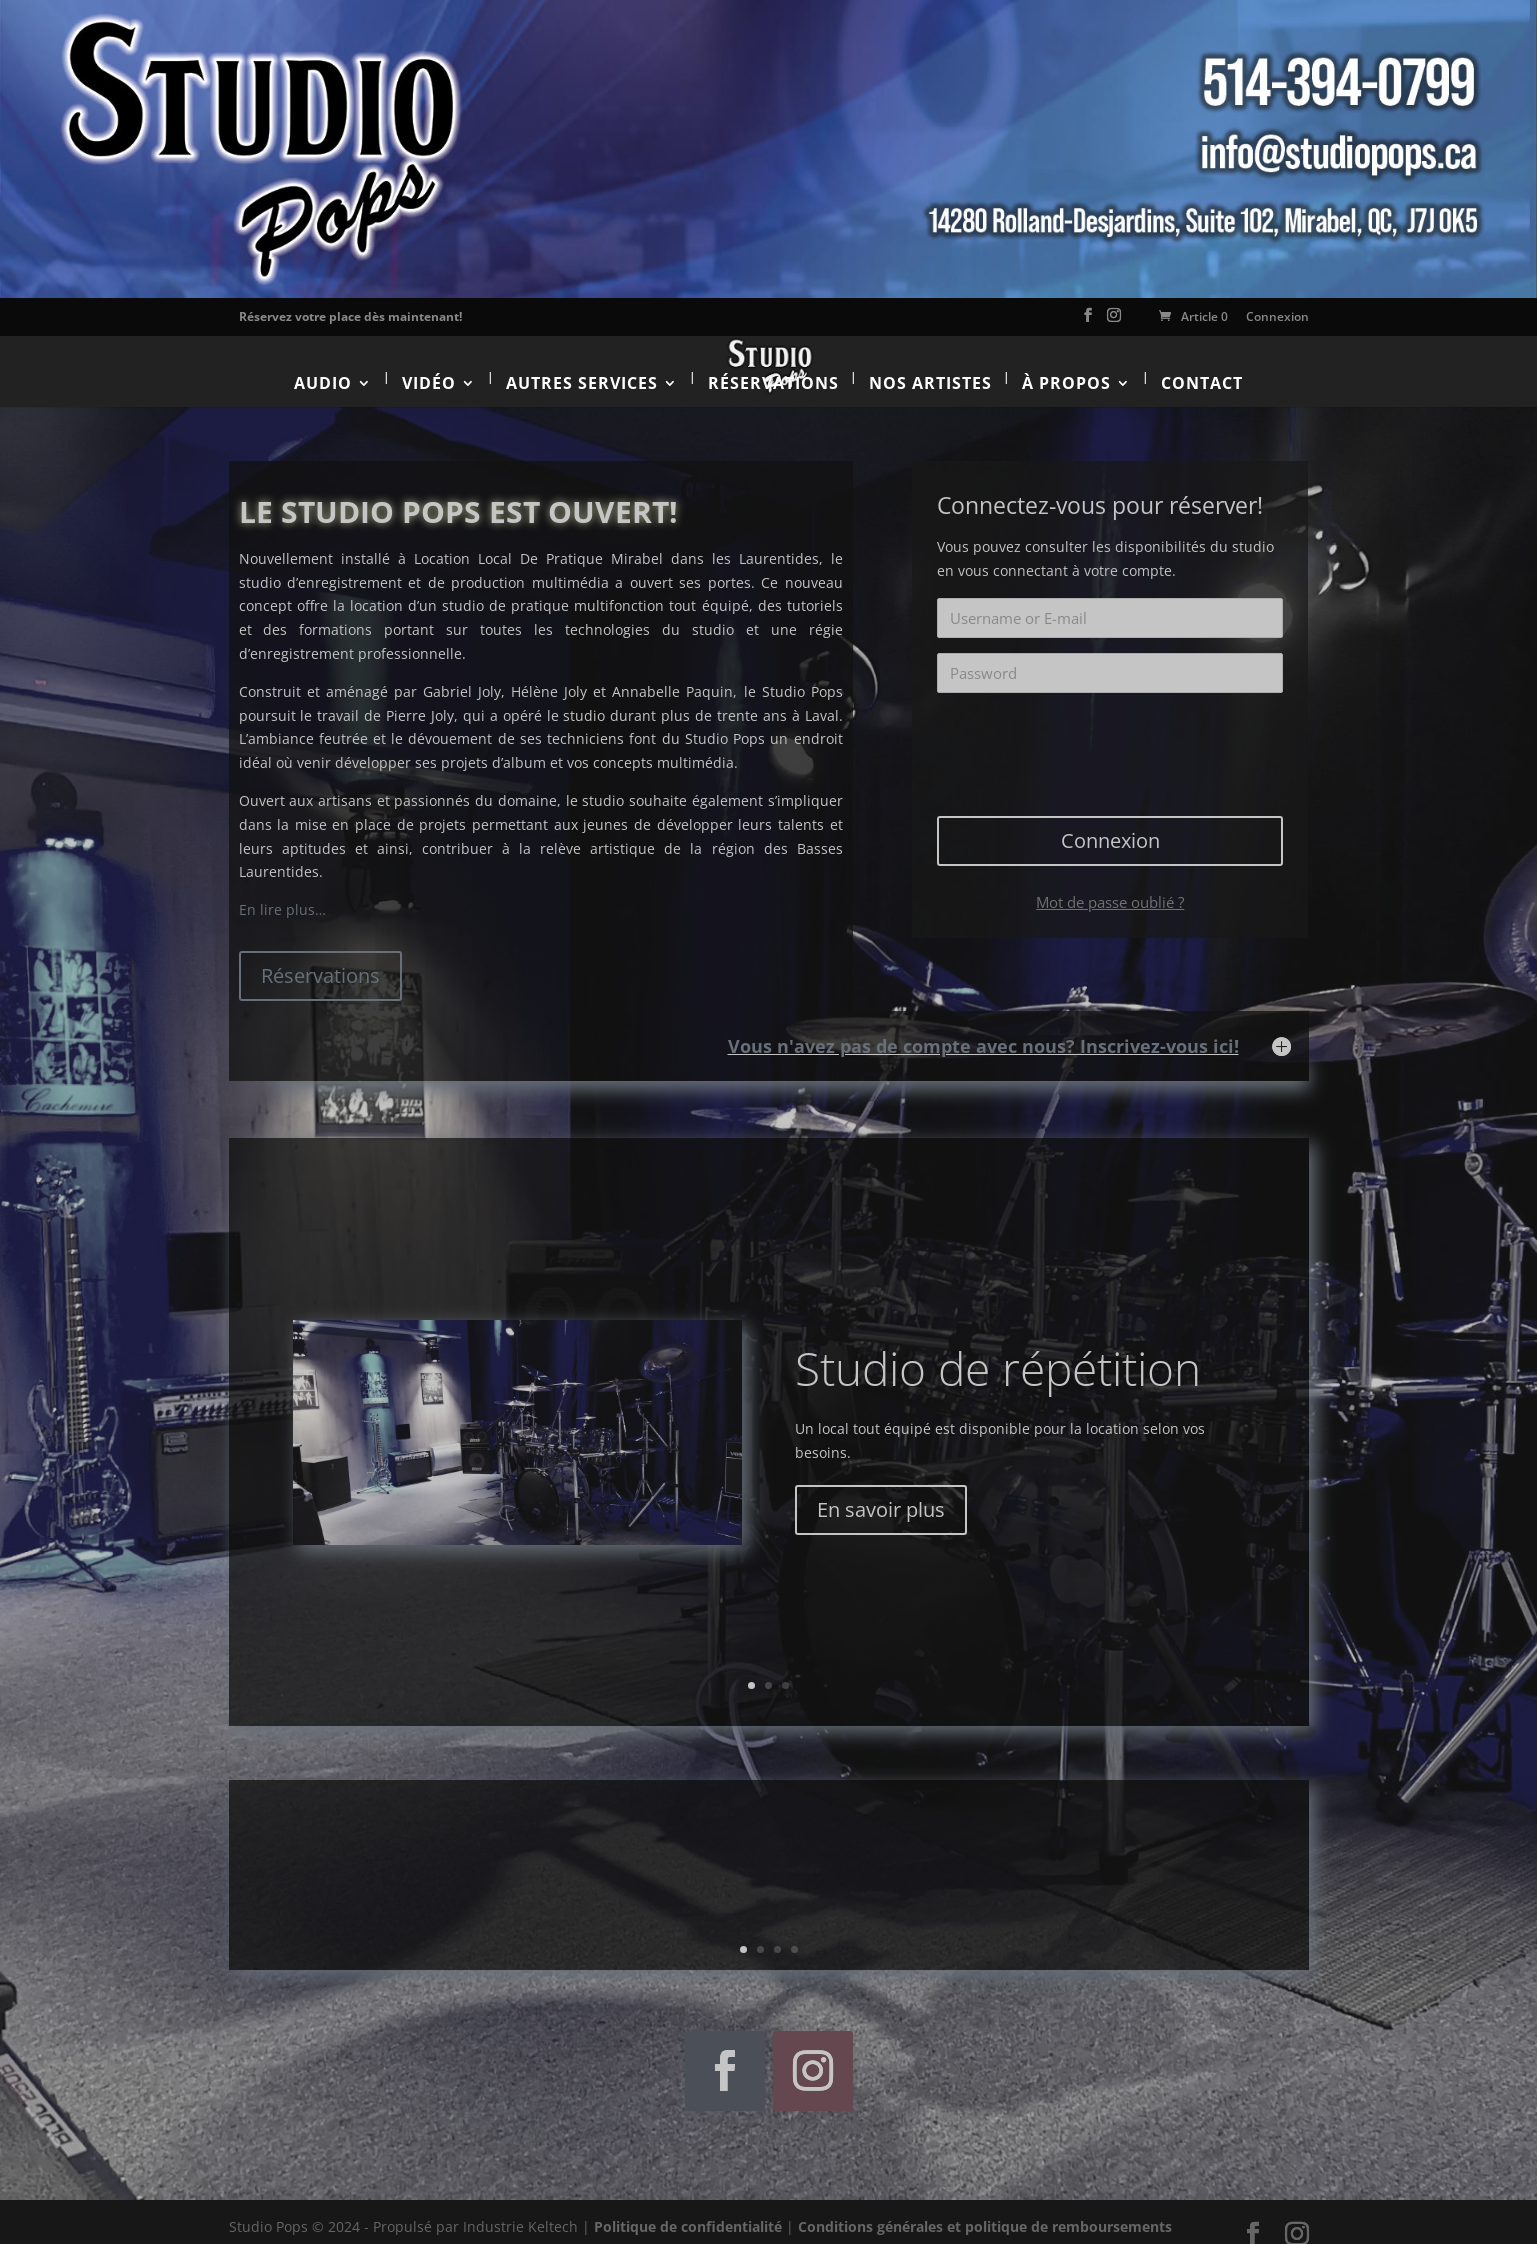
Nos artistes (930, 366)
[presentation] (1112, 730)
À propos (1066, 366)
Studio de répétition (998, 1352)
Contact (1202, 366)
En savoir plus (881, 1492)
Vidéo (429, 366)
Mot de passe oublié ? (1110, 885)
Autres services (582, 366)
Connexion (1277, 316)
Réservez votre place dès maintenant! (350, 316)
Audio (323, 366)
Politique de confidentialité (688, 2210)
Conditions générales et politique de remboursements (985, 2210)
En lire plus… (282, 893)
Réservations (773, 366)
